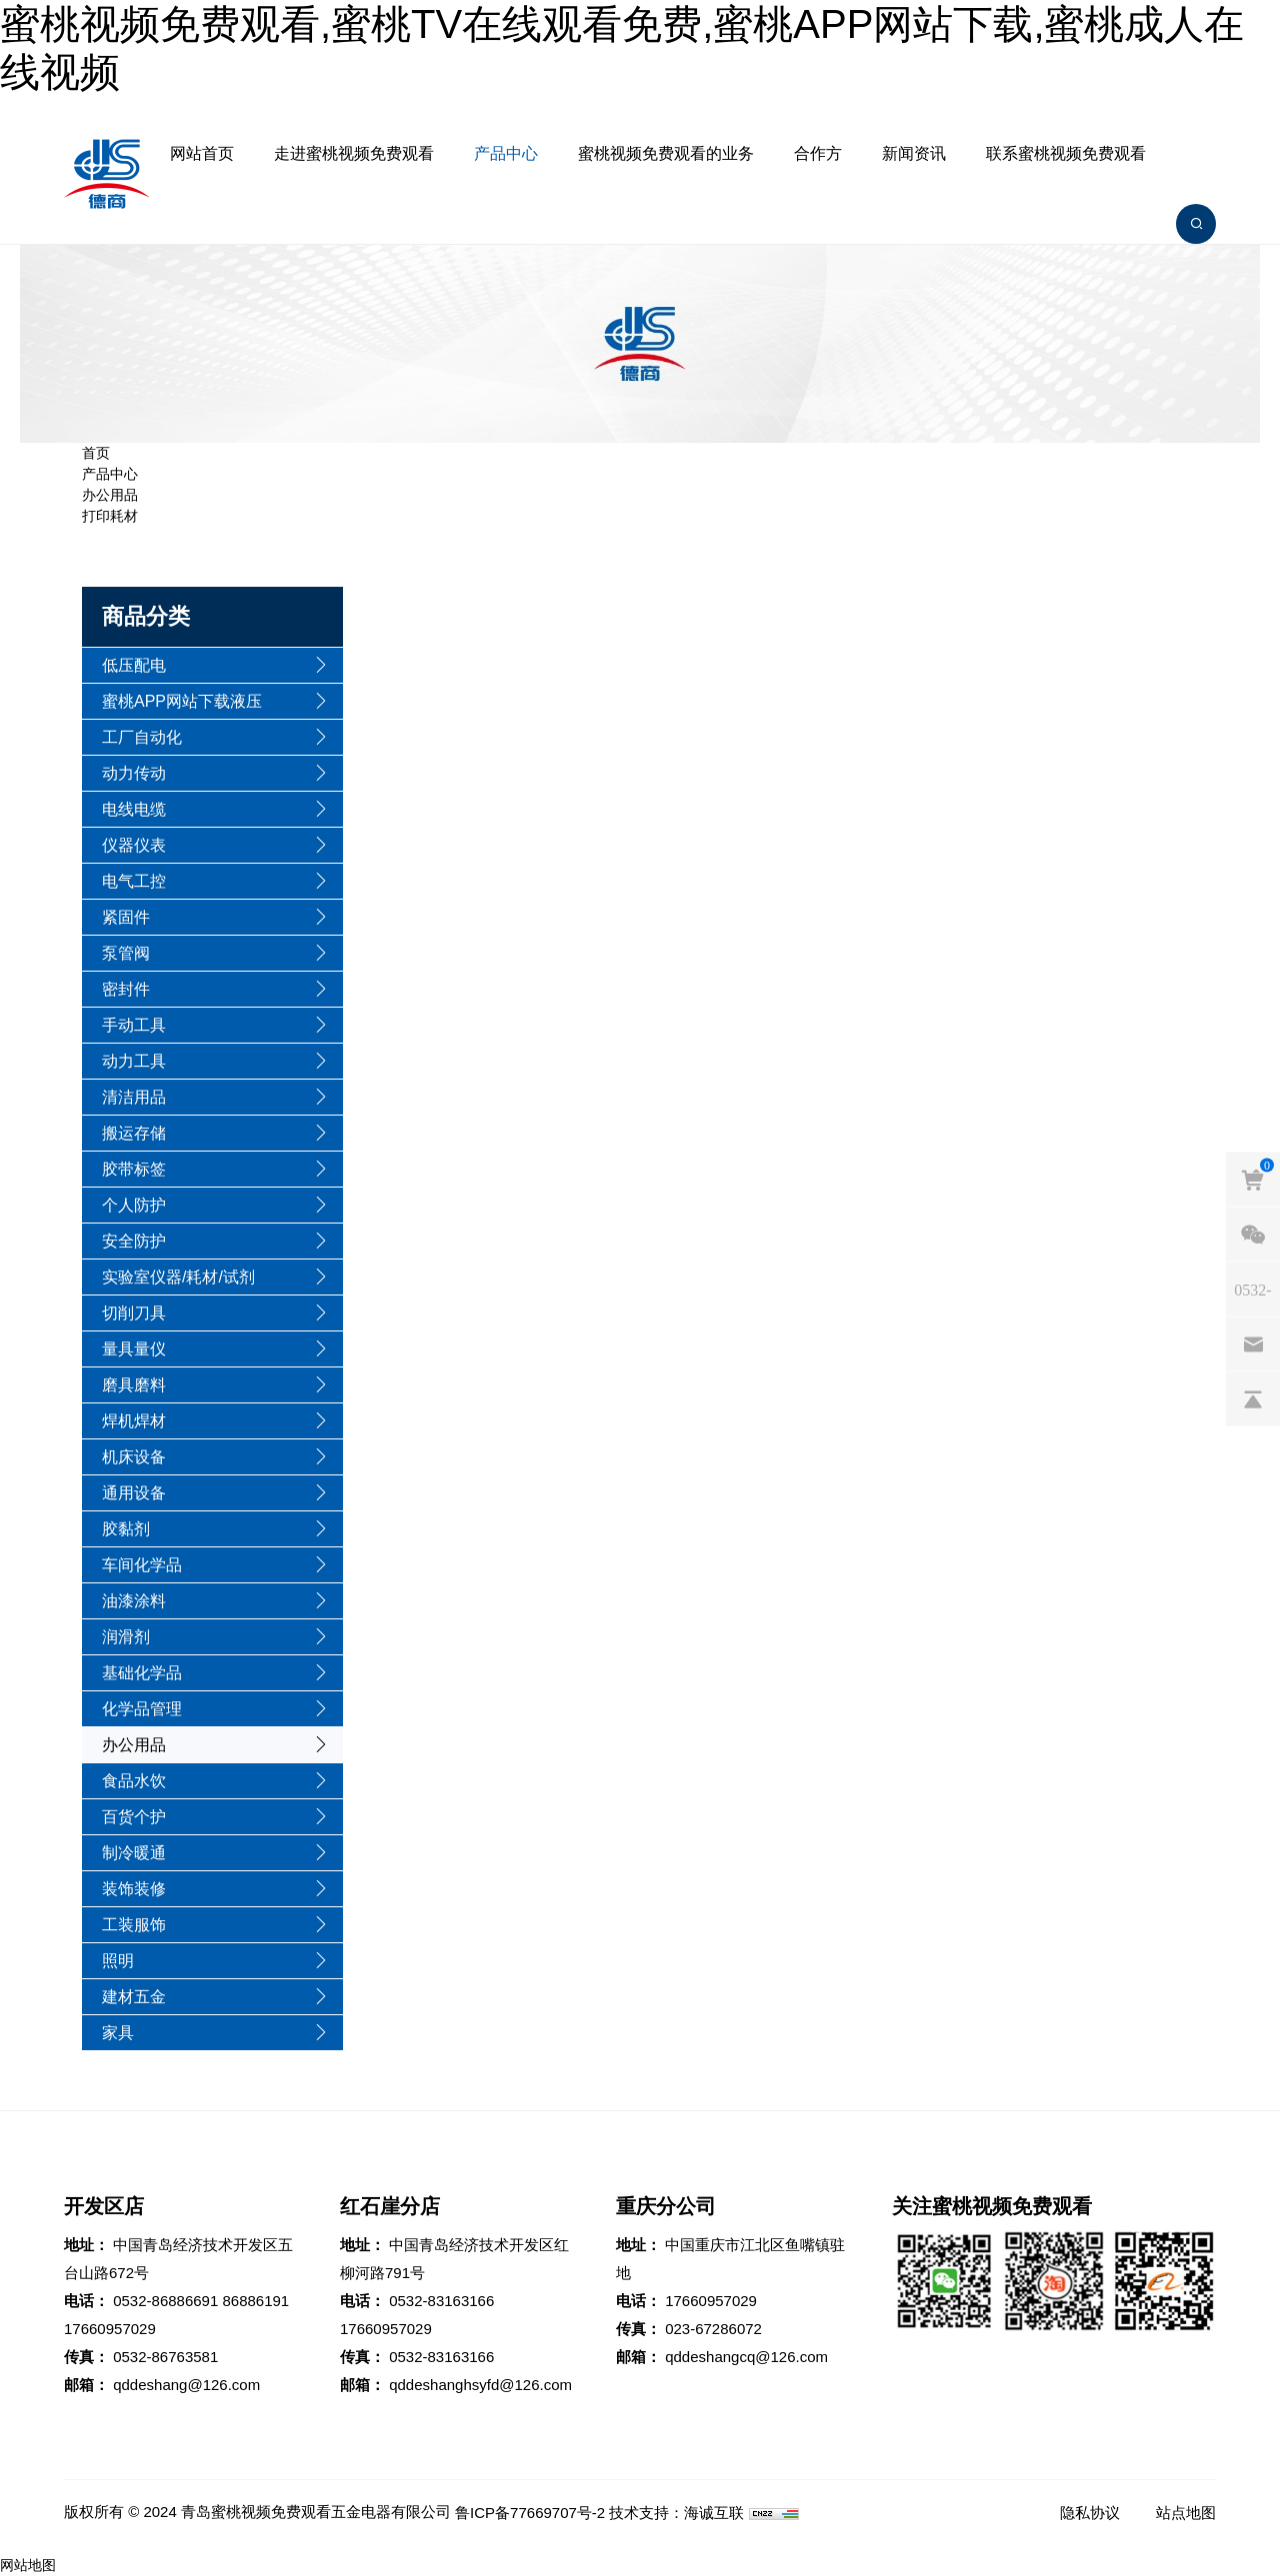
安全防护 (134, 1241)
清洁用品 (134, 1097)
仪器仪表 (134, 845)
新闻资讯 (914, 153)
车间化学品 (142, 1564)
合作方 (818, 153)
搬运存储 (134, 1133)
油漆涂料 (134, 1600)
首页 (96, 453)
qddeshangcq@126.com (746, 2356)
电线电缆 (134, 809)
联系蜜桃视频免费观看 (1066, 153)
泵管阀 (126, 953)
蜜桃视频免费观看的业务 (666, 153)
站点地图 (1186, 2512)
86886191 (255, 2300)
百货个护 (134, 1816)
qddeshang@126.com (186, 2384)
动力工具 (134, 1061)
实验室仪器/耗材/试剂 (178, 1277)
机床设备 (134, 1456)
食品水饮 (134, 1780)
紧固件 (126, 917)
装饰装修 (134, 1888)
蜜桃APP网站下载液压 (182, 701)
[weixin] (1253, 1234)
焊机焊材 (134, 1420)
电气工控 (134, 881)
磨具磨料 (134, 1384)
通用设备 (134, 1492)
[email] (1253, 1343)
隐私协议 (1090, 2512)
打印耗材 (110, 516)
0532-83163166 (441, 2300)
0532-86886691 (165, 2300)
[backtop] (1253, 1398)
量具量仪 (134, 1348)
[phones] (1253, 1288)
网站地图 (28, 2565)
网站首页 (202, 153)
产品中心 (506, 153)
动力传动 (134, 773)
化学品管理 (142, 1708)
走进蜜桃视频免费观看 (354, 153)
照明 (118, 1960)
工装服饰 (134, 1924)
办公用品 (110, 495)
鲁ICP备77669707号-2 (530, 2512)
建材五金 (134, 1996)
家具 (118, 2032)
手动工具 (134, 1025)
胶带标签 (134, 1169)
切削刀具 (134, 1312)
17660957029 (110, 2328)
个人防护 (134, 1205)
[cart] (1253, 1179)
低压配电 (134, 665)
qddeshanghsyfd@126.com (480, 2384)
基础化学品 (142, 1672)
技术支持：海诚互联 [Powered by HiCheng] (676, 2512)
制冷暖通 (134, 1852)
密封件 (126, 989)
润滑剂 (126, 1636)
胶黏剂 (126, 1528)
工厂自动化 (142, 737)
